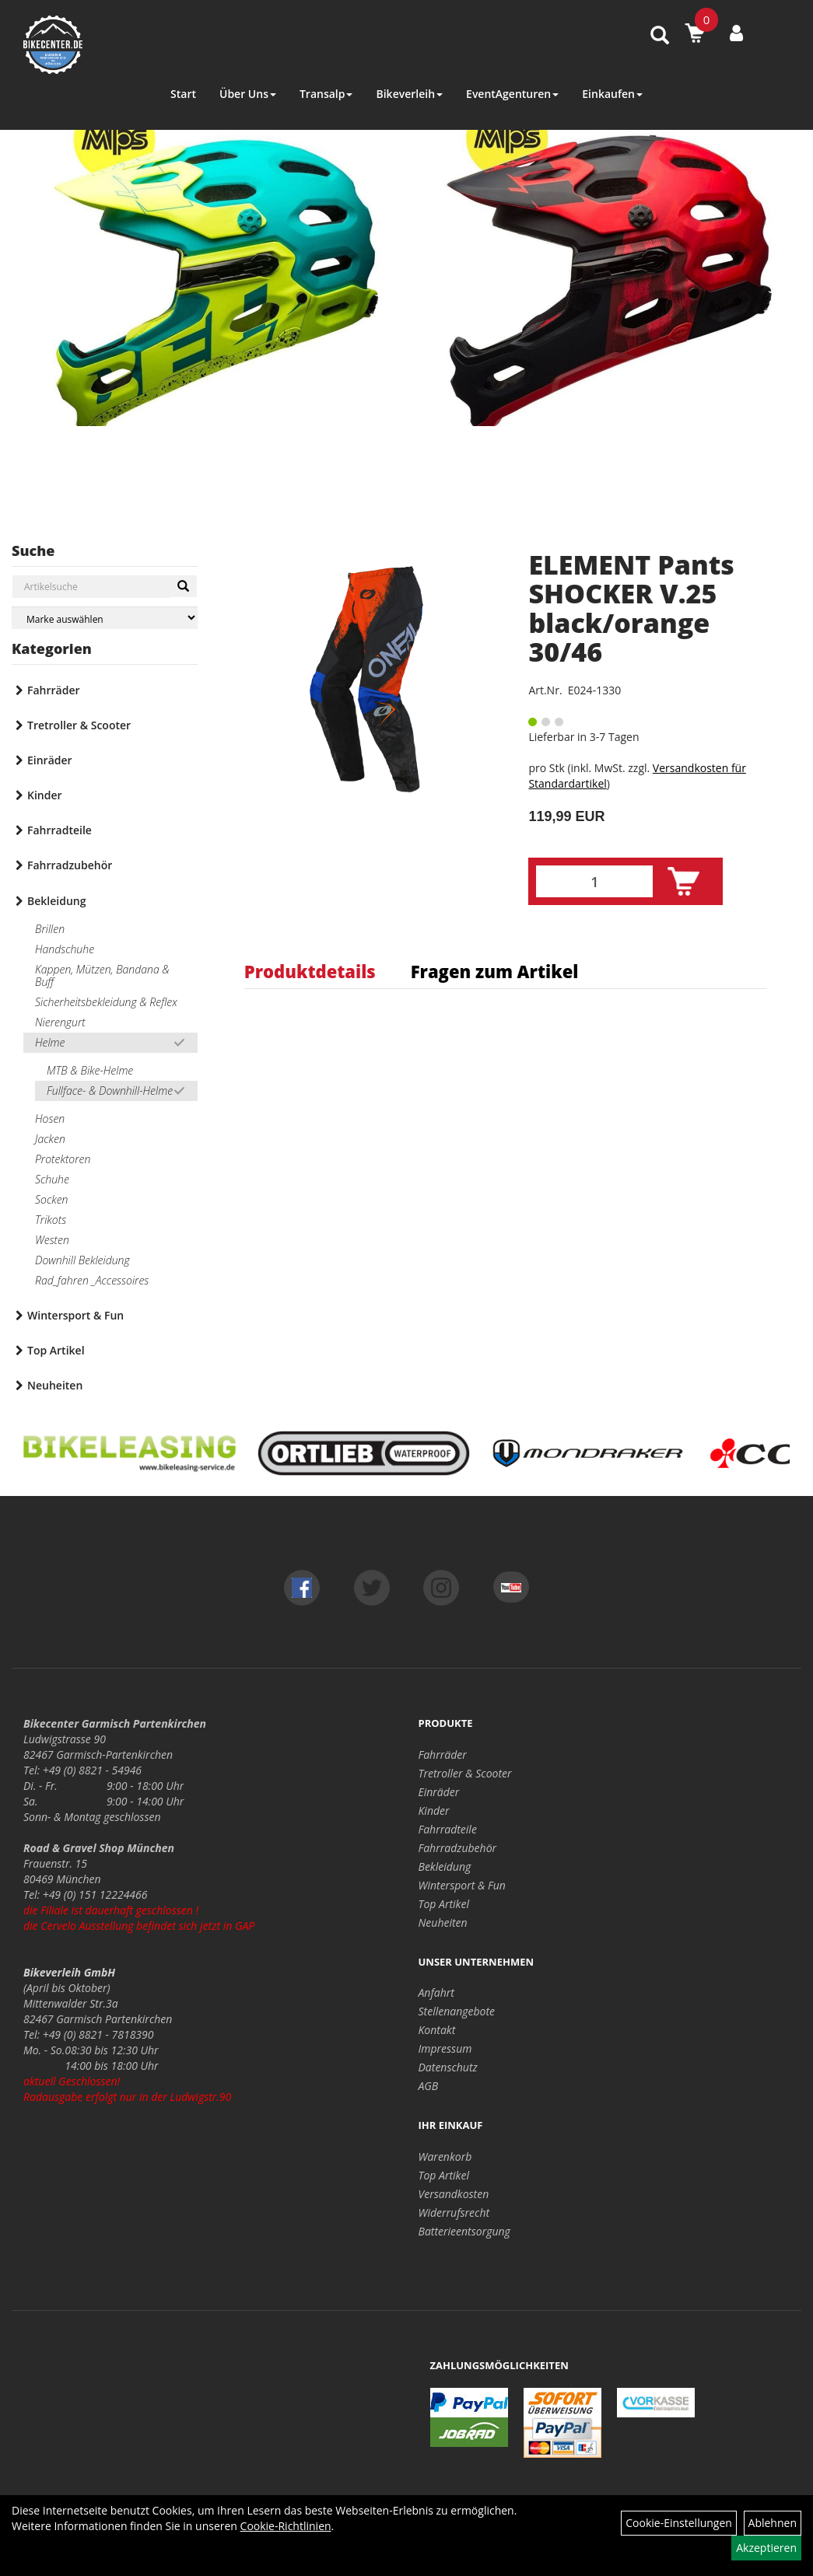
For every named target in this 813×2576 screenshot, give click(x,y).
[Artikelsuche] (659, 36)
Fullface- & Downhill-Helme (110, 1090)
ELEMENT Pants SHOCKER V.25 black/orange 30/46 (631, 608)
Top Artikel (56, 1350)
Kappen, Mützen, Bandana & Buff (102, 975)
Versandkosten (454, 2193)
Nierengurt (60, 1022)
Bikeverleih (409, 93)
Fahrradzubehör (69, 865)
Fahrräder (53, 690)
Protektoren (62, 1159)
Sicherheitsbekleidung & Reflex (106, 1001)
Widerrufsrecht (454, 2212)
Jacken (50, 1138)
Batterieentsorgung (464, 2231)
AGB (429, 2085)
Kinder (44, 795)
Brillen (50, 928)
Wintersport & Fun (75, 1315)
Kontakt (437, 2029)
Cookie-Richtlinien (285, 2525)
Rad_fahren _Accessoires (92, 1280)
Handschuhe (64, 949)
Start (183, 93)
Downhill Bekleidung (82, 1260)
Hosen (50, 1118)
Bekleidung (56, 900)
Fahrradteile (59, 830)
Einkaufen (612, 93)
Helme (50, 1042)
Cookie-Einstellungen (679, 2522)
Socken (51, 1199)
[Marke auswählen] (105, 617)
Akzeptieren (766, 2547)
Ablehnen (772, 2522)
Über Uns (247, 93)
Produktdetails (310, 971)
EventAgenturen (512, 93)
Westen (52, 1239)
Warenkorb (445, 2156)
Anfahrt (436, 1992)
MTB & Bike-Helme (90, 1070)
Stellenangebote (457, 2011)
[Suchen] (183, 586)
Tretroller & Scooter (79, 725)
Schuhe (52, 1179)
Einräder (49, 760)
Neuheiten (54, 1385)
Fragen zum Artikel (495, 971)
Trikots (50, 1219)
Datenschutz (448, 2067)
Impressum (445, 2048)
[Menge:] (594, 881)
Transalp (326, 93)
